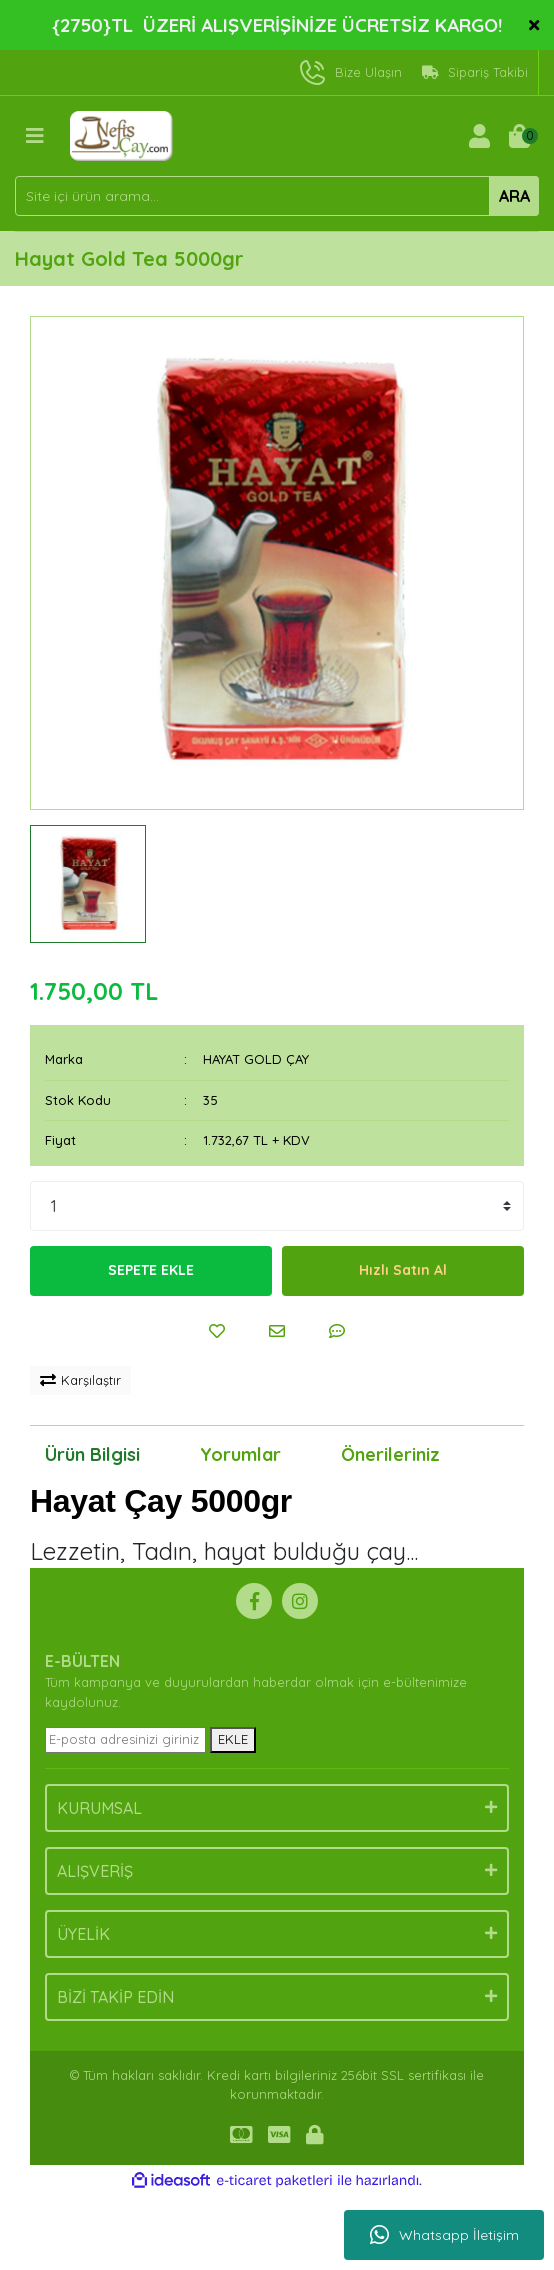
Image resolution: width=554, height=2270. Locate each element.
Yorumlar (240, 1454)
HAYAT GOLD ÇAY (256, 1059)
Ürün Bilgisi (92, 1454)
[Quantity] (277, 1206)
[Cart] (519, 136)
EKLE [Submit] (233, 1739)
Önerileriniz (390, 1454)
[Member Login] (479, 136)
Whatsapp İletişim (444, 2235)
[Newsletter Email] (125, 1740)
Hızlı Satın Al (403, 1270)
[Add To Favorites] (217, 1331)
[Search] (277, 196)
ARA (514, 196)
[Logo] (121, 134)
